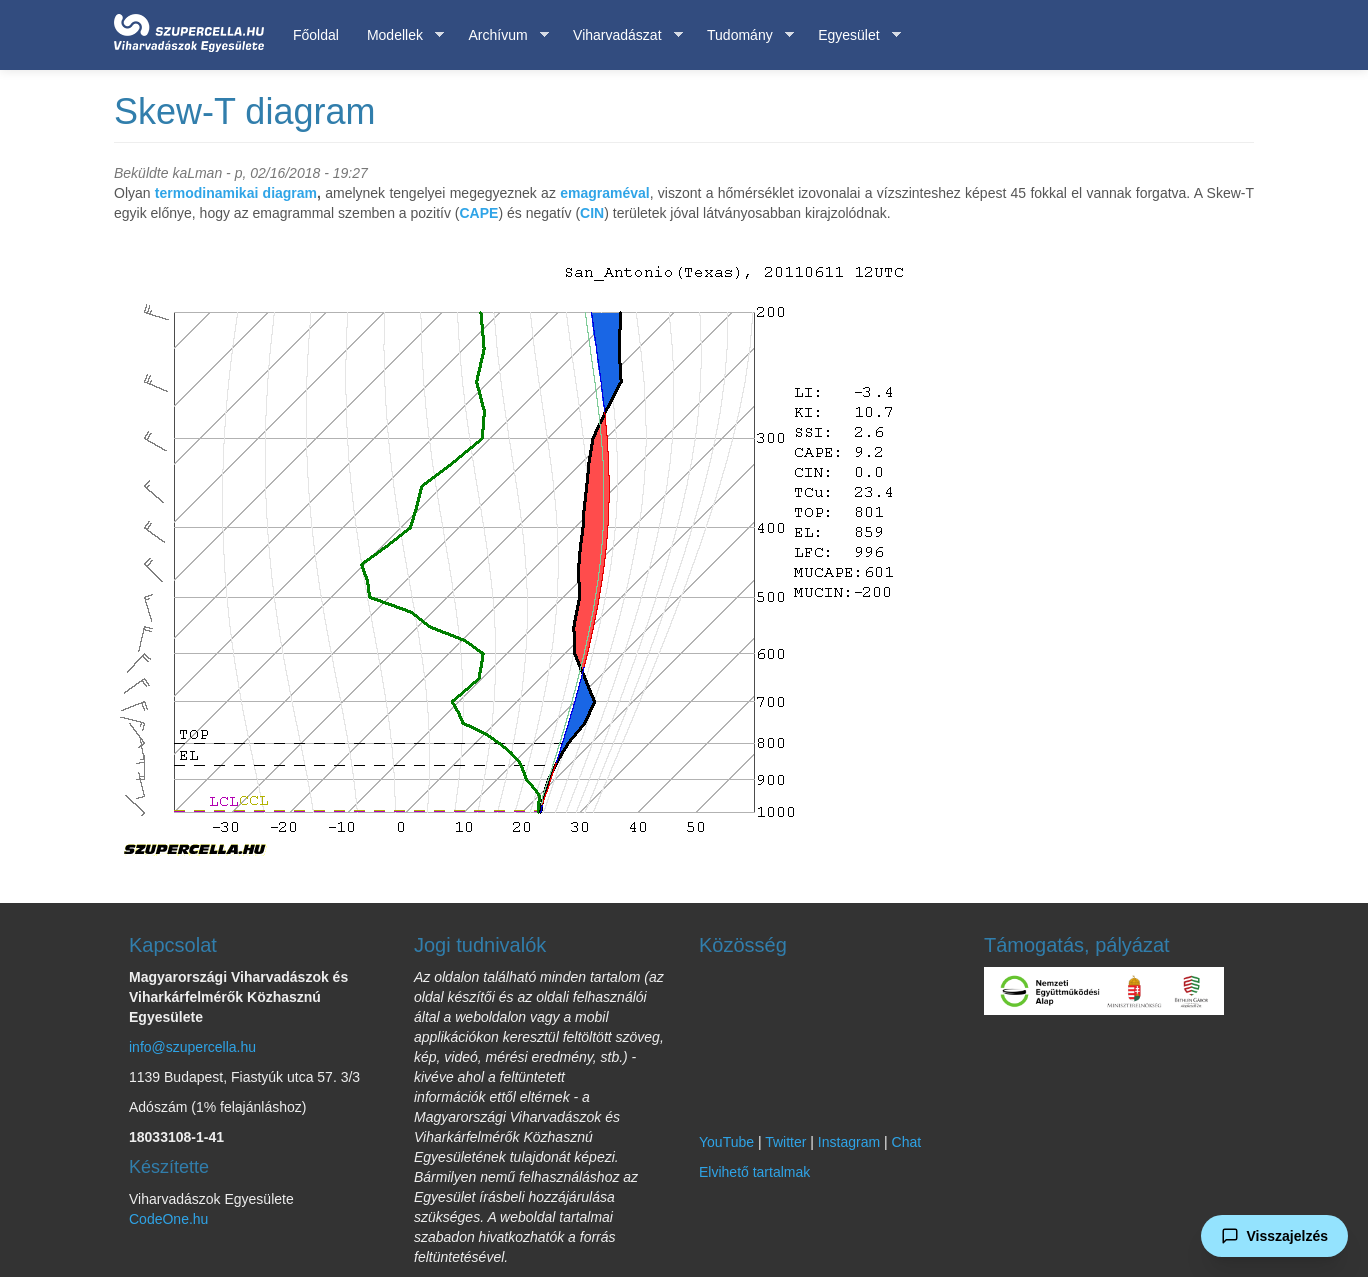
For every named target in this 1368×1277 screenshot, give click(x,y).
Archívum (501, 35)
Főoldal (316, 35)
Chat (907, 1142)
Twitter (785, 1142)
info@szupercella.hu (192, 1047)
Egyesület (852, 35)
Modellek (398, 35)
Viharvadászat (620, 35)
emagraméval (605, 193)
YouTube (726, 1142)
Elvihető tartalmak (754, 1172)
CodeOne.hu (168, 1219)
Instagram (849, 1142)
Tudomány (743, 35)
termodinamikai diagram (236, 193)
